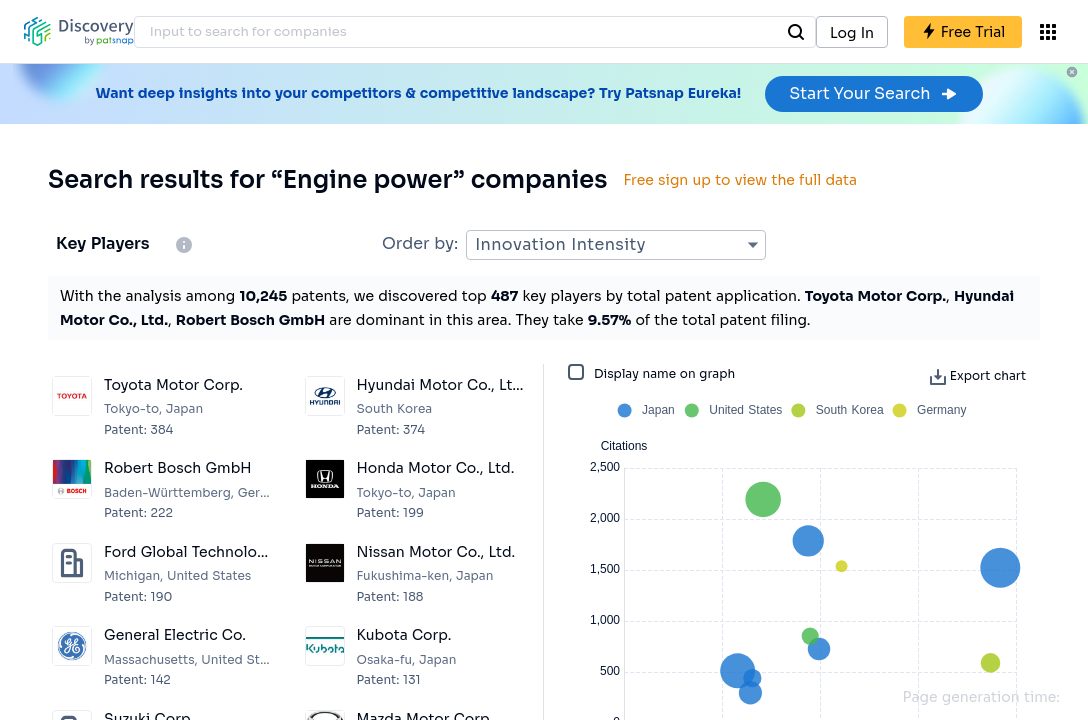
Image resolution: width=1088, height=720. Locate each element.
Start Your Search (873, 93)
